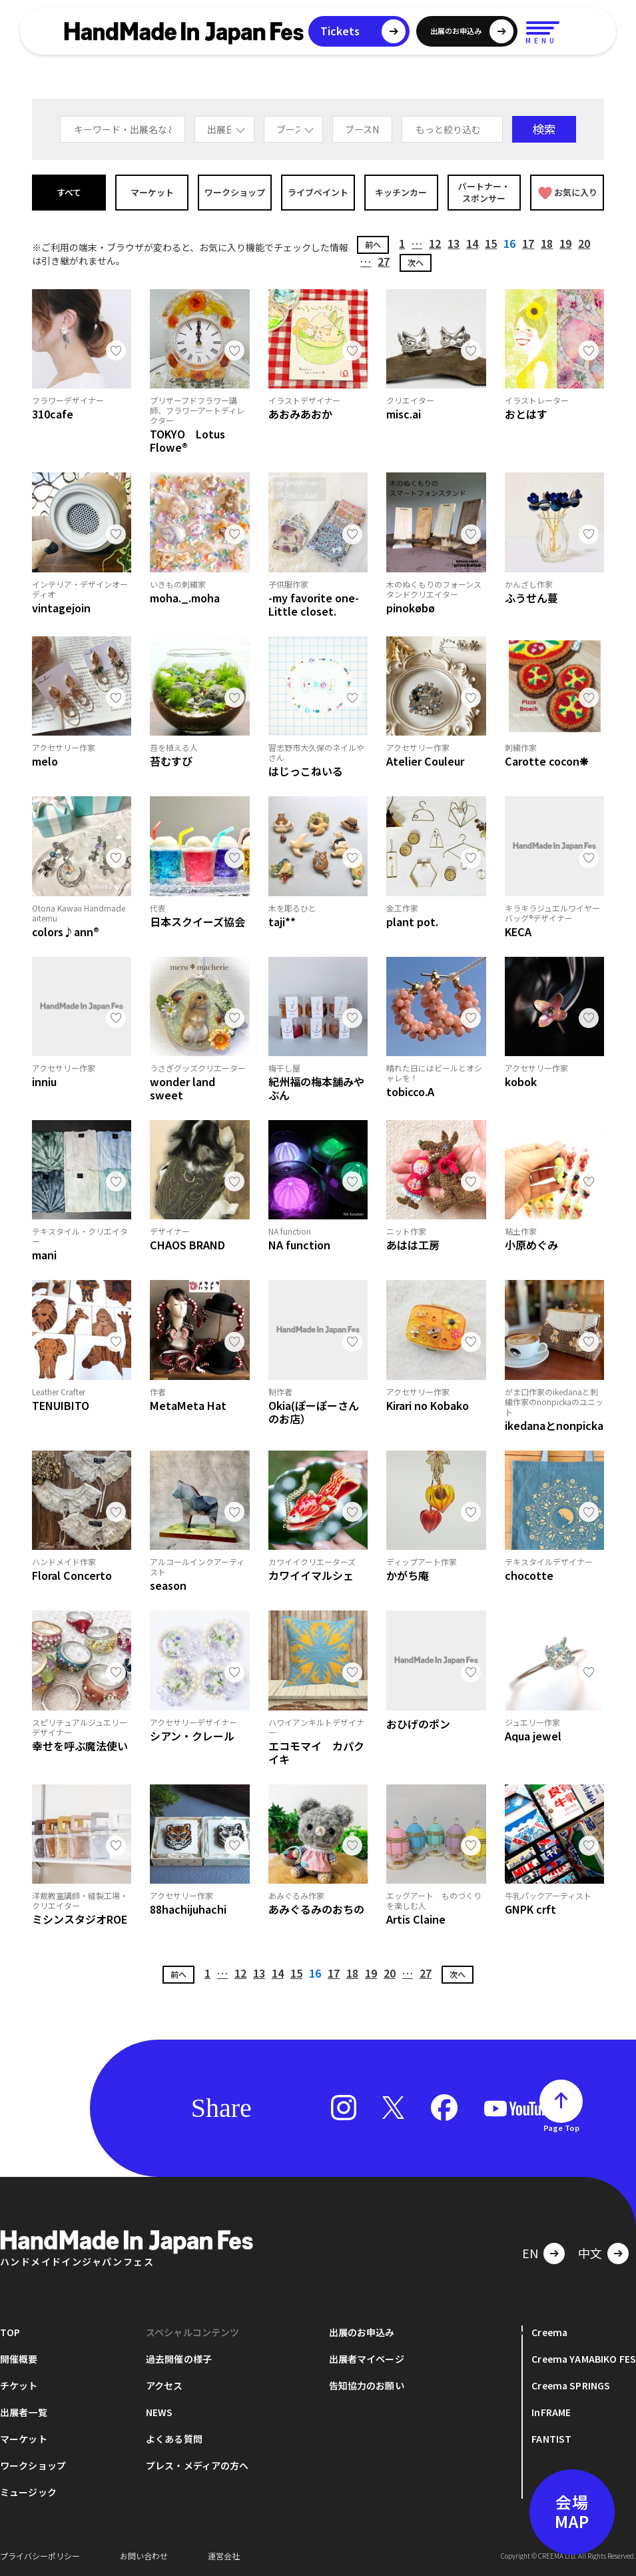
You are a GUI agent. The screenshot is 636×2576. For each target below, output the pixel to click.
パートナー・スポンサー (484, 192)
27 (384, 261)
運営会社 (224, 2555)
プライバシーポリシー (40, 2555)
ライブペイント (318, 192)
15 (491, 243)
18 (547, 243)
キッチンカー (401, 192)
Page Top (561, 2127)
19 (565, 243)
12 (435, 243)
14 (472, 243)
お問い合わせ (144, 2555)
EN (530, 2252)
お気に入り (568, 192)
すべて (69, 192)
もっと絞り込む (448, 129)
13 (454, 243)
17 (528, 243)
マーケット (152, 192)
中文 (590, 2252)
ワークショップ (234, 192)
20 (584, 243)
